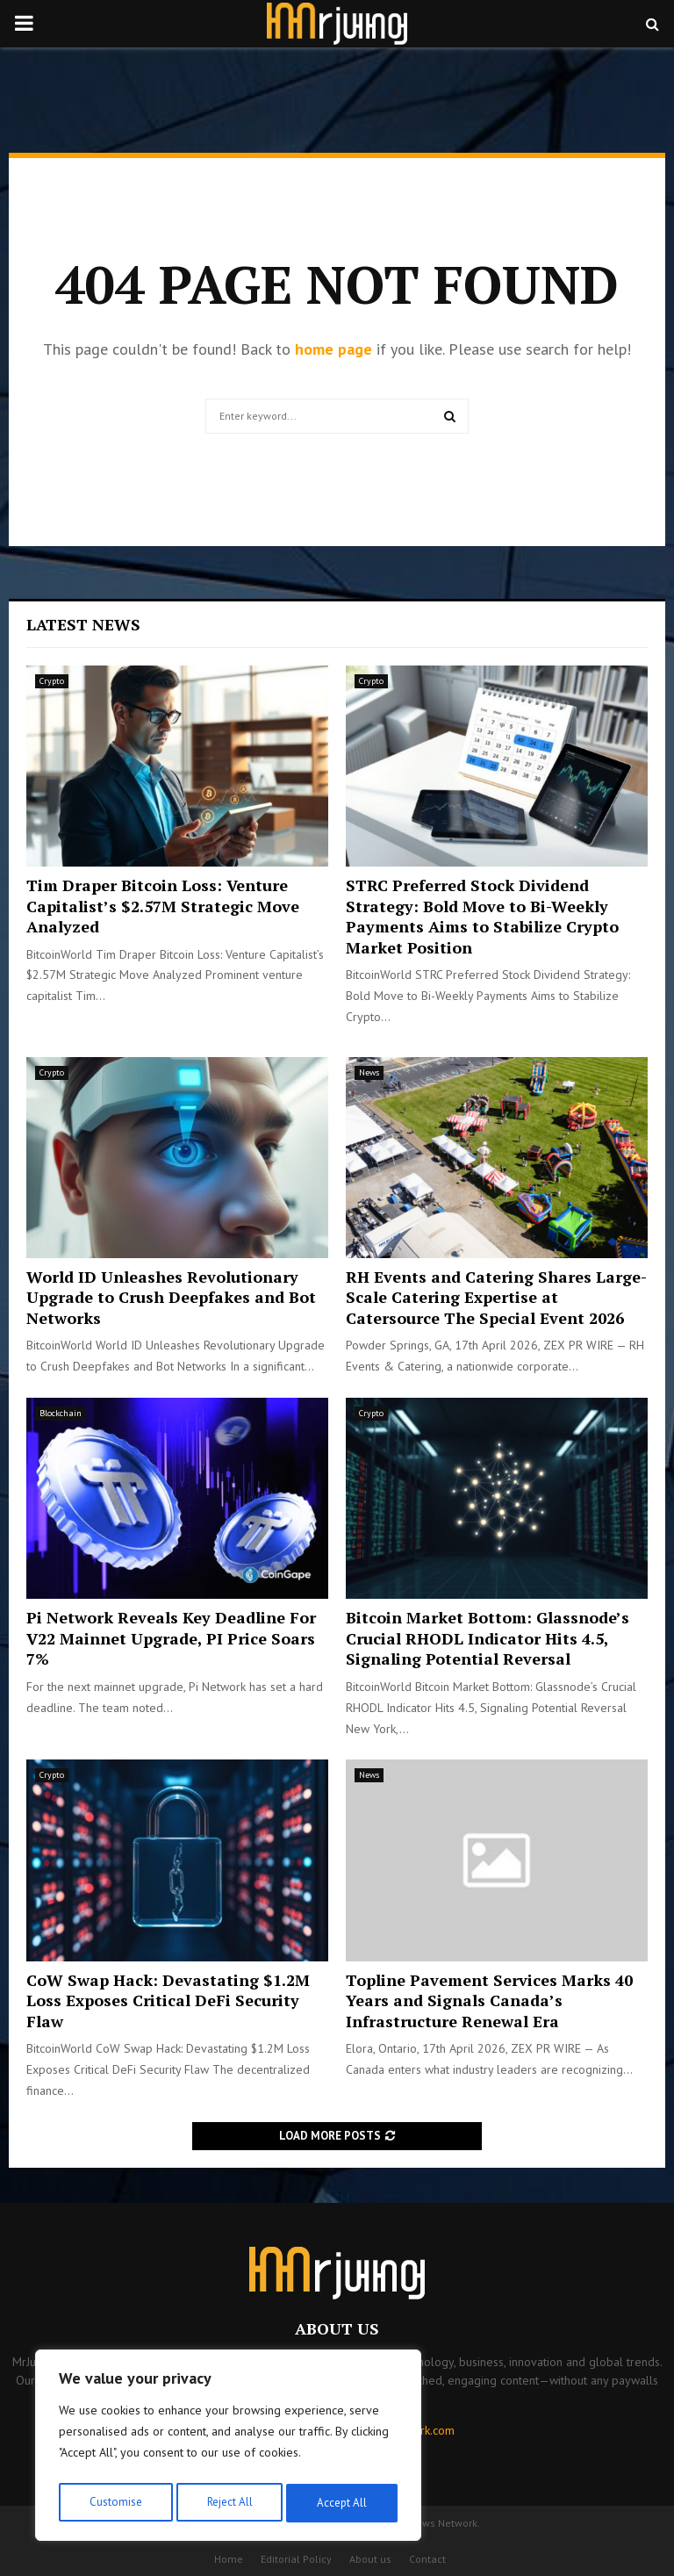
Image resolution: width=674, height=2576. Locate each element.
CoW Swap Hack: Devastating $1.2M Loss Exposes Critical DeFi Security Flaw (168, 2000)
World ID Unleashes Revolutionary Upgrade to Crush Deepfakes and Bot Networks (171, 1297)
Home (228, 2558)
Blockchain (60, 1413)
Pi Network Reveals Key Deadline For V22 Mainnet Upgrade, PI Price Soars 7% (171, 1638)
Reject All (228, 2503)
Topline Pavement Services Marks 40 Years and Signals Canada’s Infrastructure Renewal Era (489, 2000)
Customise (113, 2503)
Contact (427, 2558)
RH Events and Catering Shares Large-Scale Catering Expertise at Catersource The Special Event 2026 (496, 1297)
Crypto (51, 681)
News (369, 1072)
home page (333, 349)
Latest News (83, 624)
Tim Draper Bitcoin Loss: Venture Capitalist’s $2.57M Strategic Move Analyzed (162, 905)
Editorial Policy (296, 2558)
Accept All (343, 2503)
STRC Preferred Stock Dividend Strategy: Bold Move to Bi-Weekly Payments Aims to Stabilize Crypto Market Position (482, 915)
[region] (228, 2449)
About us (370, 2558)
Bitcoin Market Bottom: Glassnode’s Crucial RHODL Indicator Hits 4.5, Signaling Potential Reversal (487, 1638)
